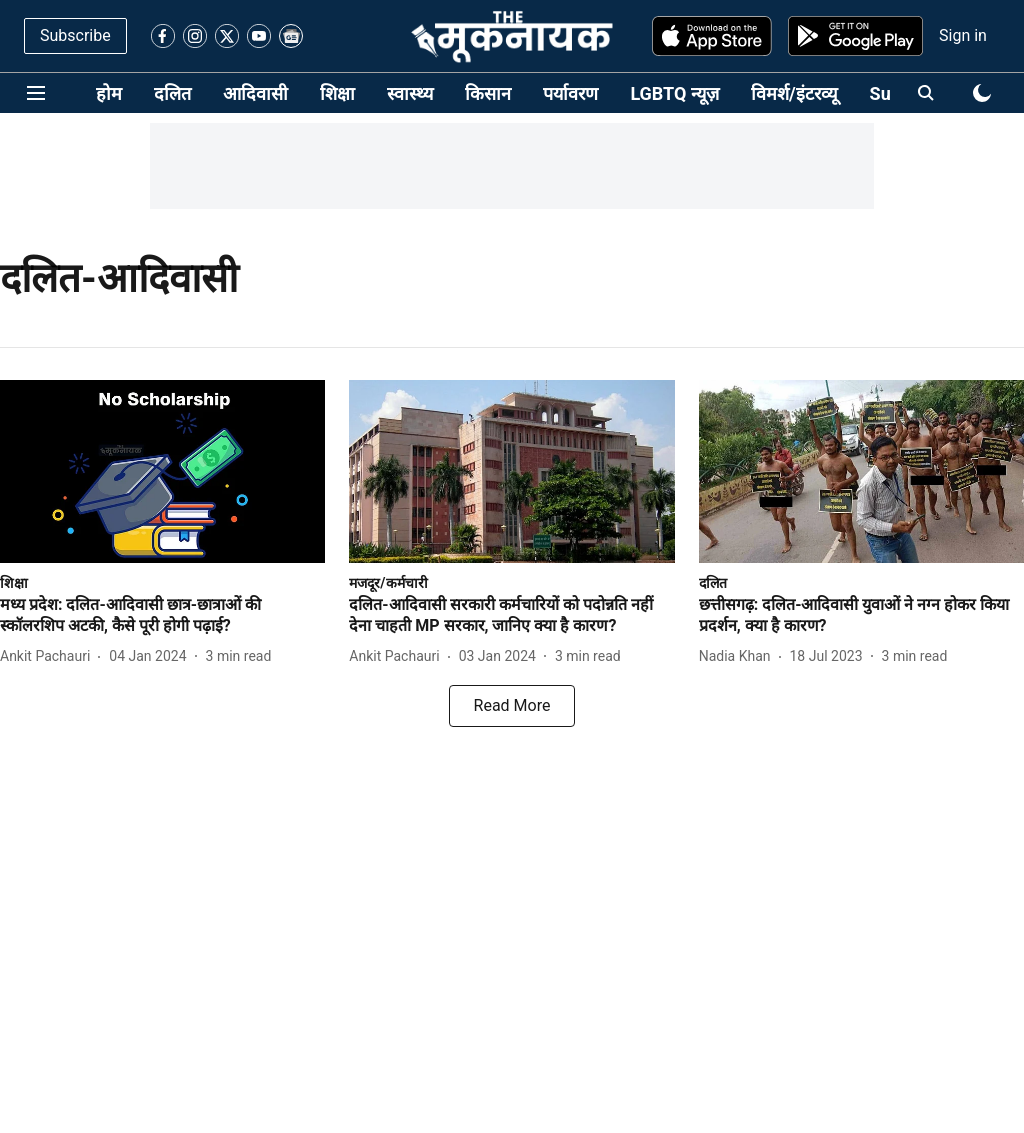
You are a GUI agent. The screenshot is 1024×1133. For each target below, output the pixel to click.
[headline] (162, 616)
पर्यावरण (570, 93)
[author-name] (49, 656)
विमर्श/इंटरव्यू (794, 93)
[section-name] (14, 582)
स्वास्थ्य (410, 93)
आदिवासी (255, 93)
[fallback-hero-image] (162, 471)
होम (109, 93)
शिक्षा (337, 93)
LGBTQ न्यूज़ (674, 93)
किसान (488, 93)
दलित (172, 93)
